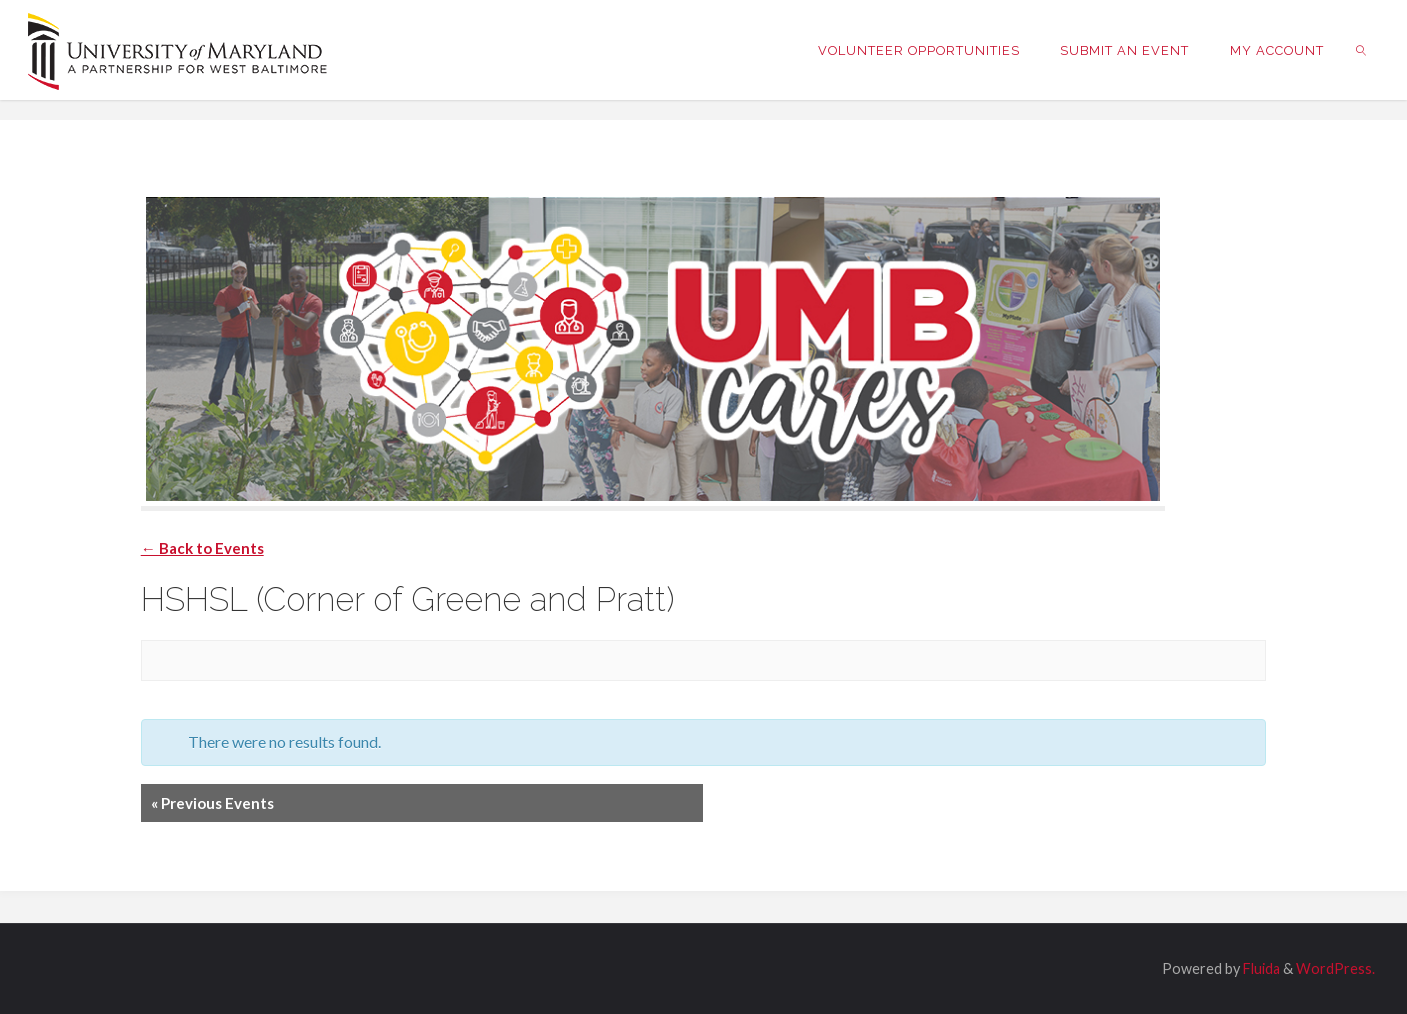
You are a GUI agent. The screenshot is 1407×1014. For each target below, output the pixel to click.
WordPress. (1335, 968)
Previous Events (212, 803)
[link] (1362, 50)
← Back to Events (202, 548)
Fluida (1260, 968)
